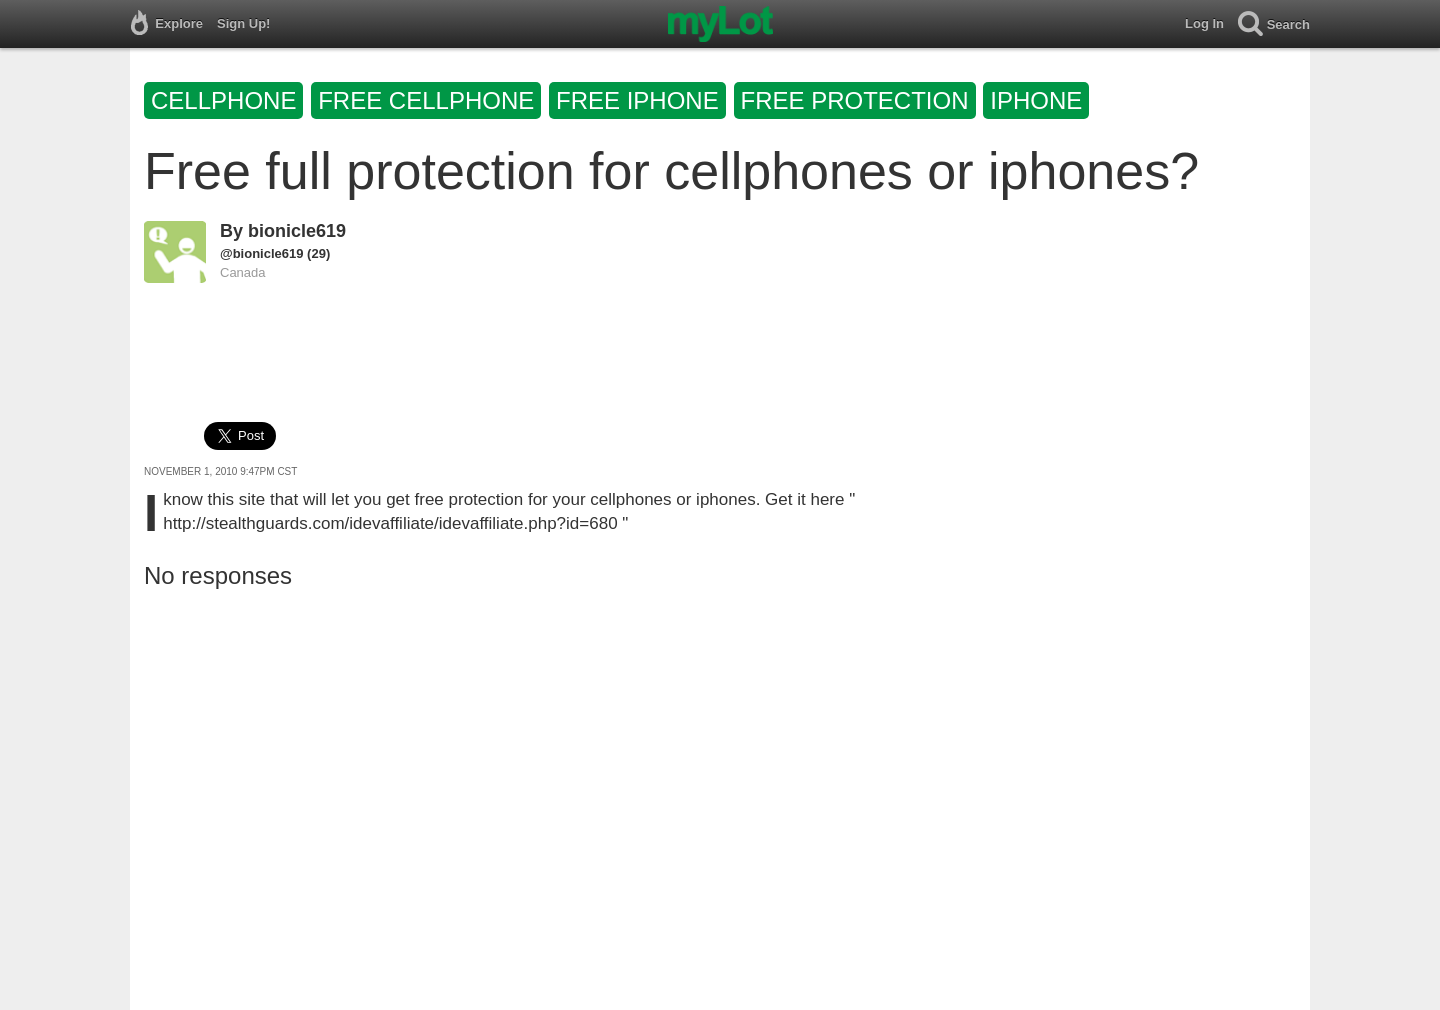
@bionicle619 (261, 253)
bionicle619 (297, 231)
